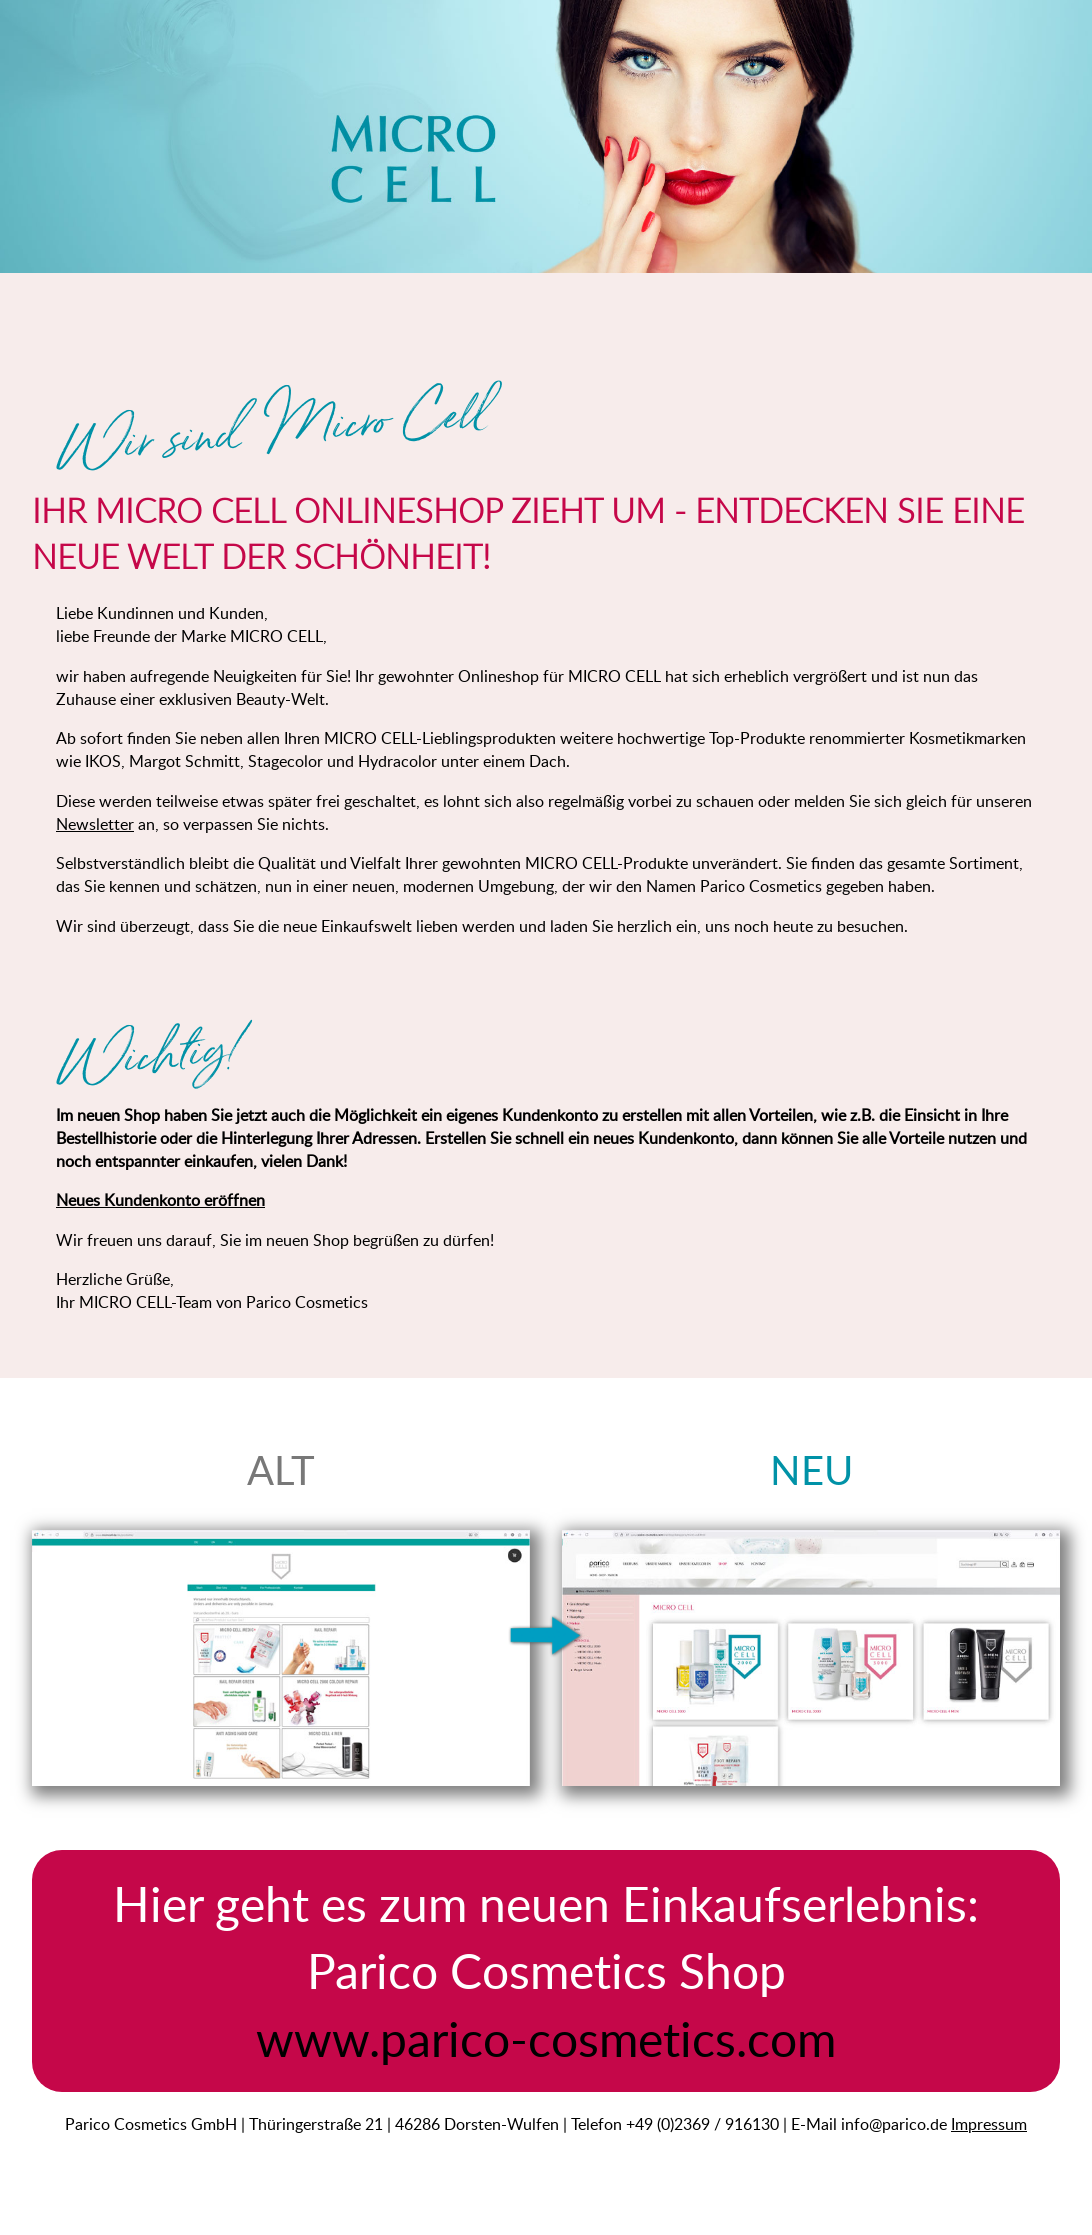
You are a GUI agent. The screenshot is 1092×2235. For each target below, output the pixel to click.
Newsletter (95, 823)
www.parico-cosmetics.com (546, 2038)
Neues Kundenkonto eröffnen (160, 1199)
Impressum (989, 2123)
